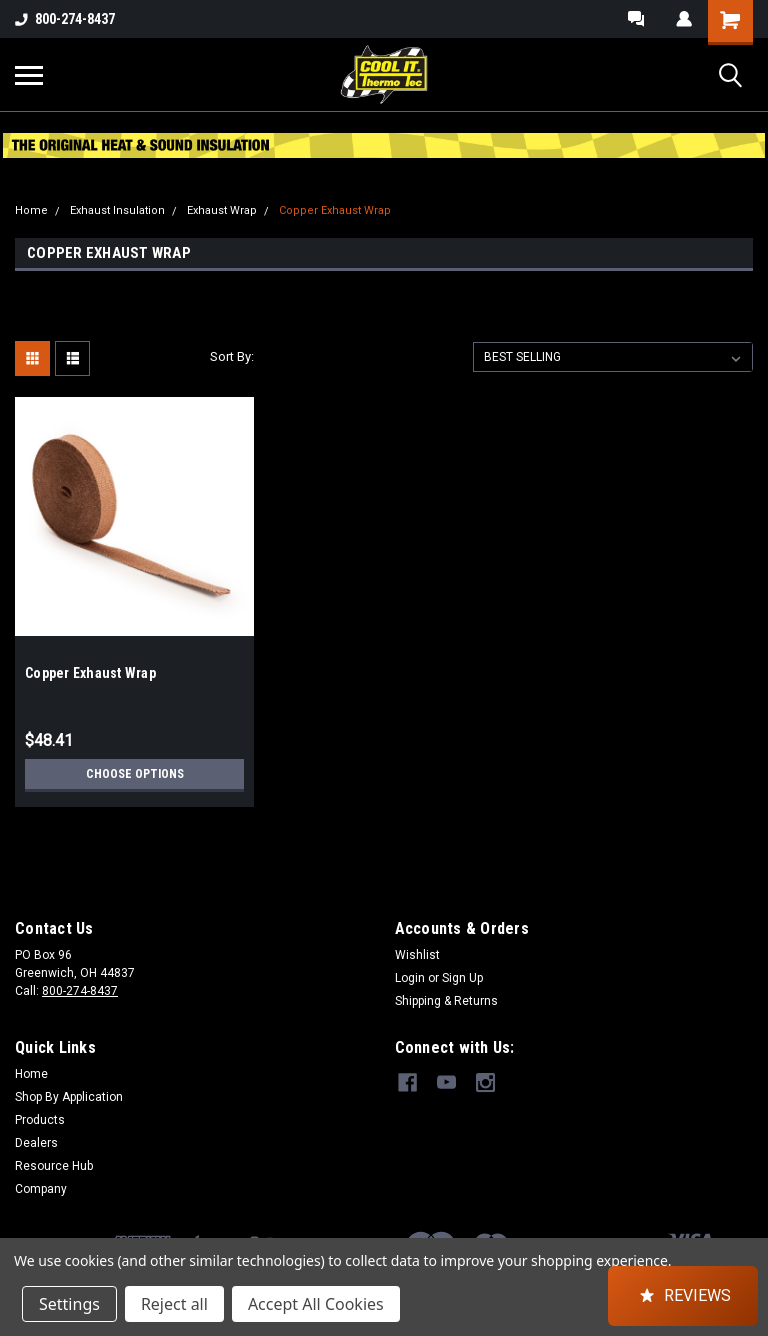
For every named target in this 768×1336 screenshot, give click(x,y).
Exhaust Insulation (117, 210)
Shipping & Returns (446, 1001)
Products (40, 1120)
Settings (69, 1304)
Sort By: (232, 356)
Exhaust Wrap (222, 210)
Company (41, 1189)
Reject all (174, 1304)
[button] (683, 1296)
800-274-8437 (65, 19)
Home (31, 210)
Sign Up (462, 978)
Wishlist (417, 955)
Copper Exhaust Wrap (335, 210)
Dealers (36, 1143)
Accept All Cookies (316, 1304)
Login (410, 978)
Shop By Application (69, 1097)
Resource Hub (54, 1166)
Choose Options (135, 774)
